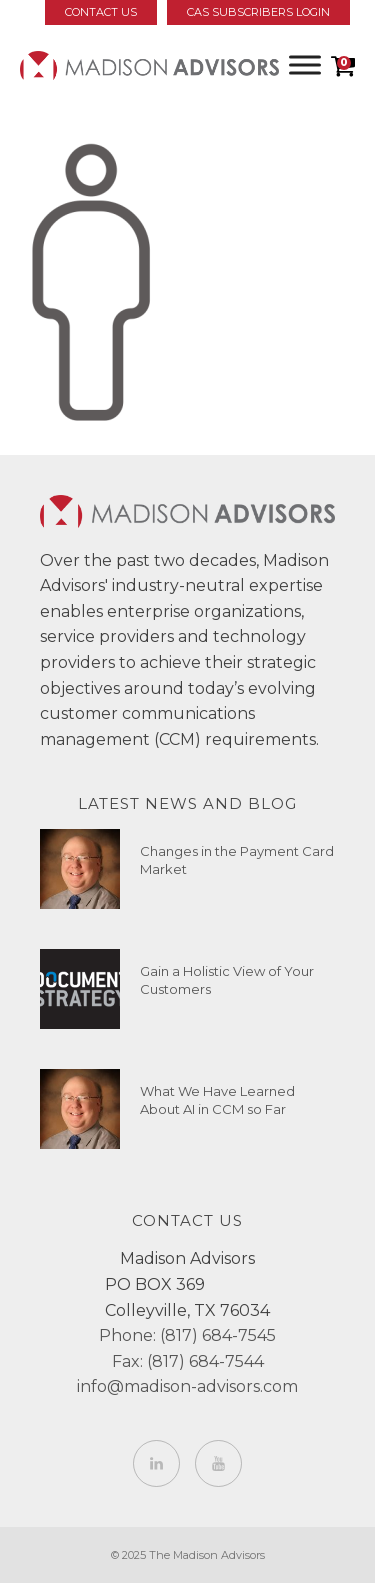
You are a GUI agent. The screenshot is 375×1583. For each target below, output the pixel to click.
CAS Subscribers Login (258, 12)
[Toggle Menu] (305, 64)
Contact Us (101, 12)
